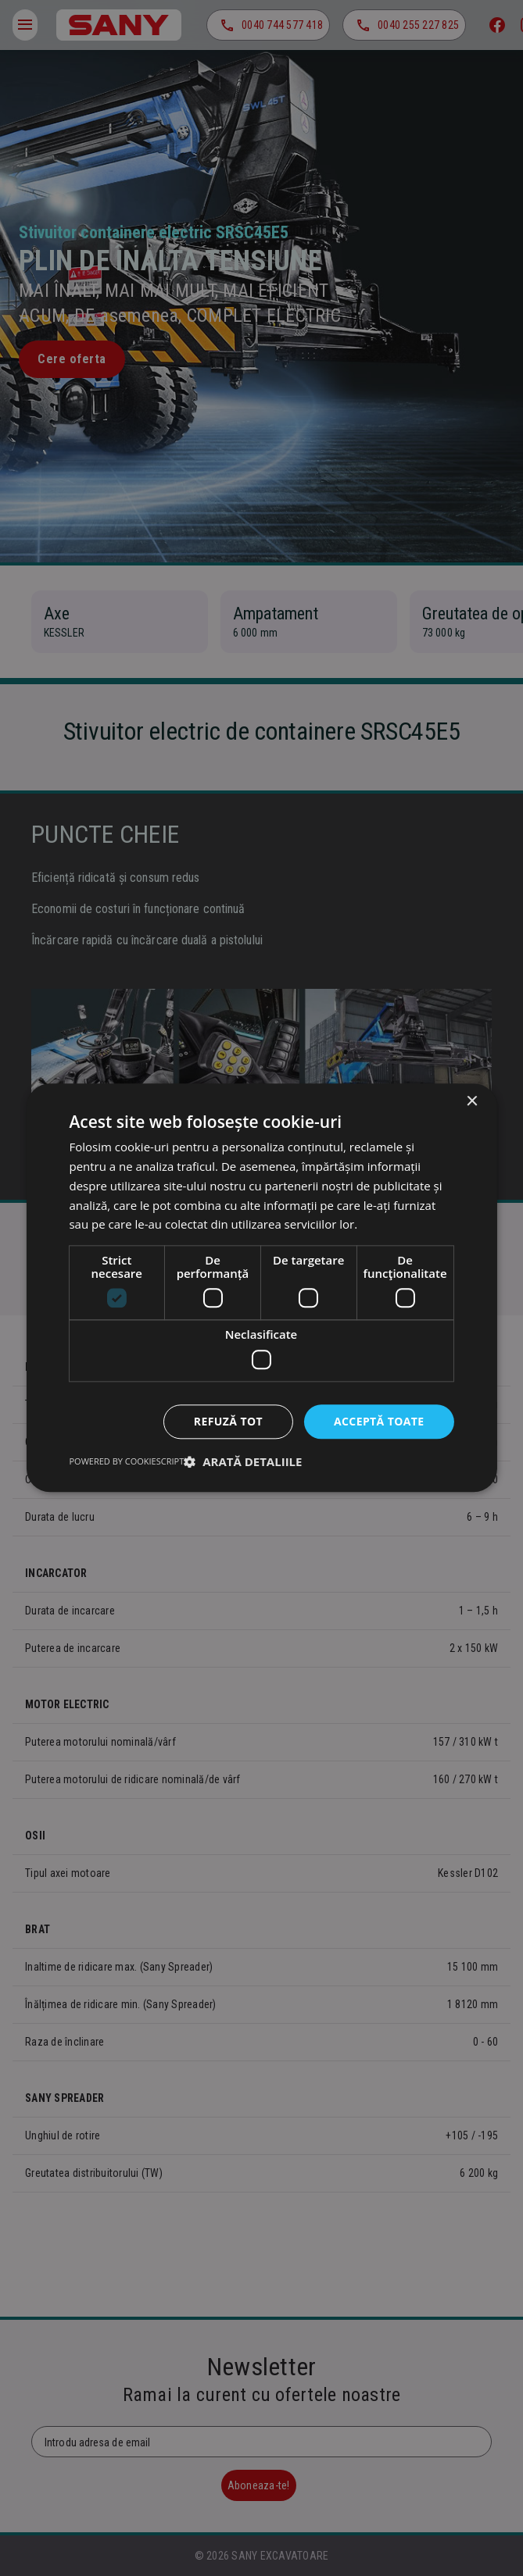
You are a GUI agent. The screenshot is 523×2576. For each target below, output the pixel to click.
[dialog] (261, 1288)
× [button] (472, 1102)
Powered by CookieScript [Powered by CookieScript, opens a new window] (126, 1462)
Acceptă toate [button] (379, 1421)
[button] (243, 1462)
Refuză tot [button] (228, 1421)
